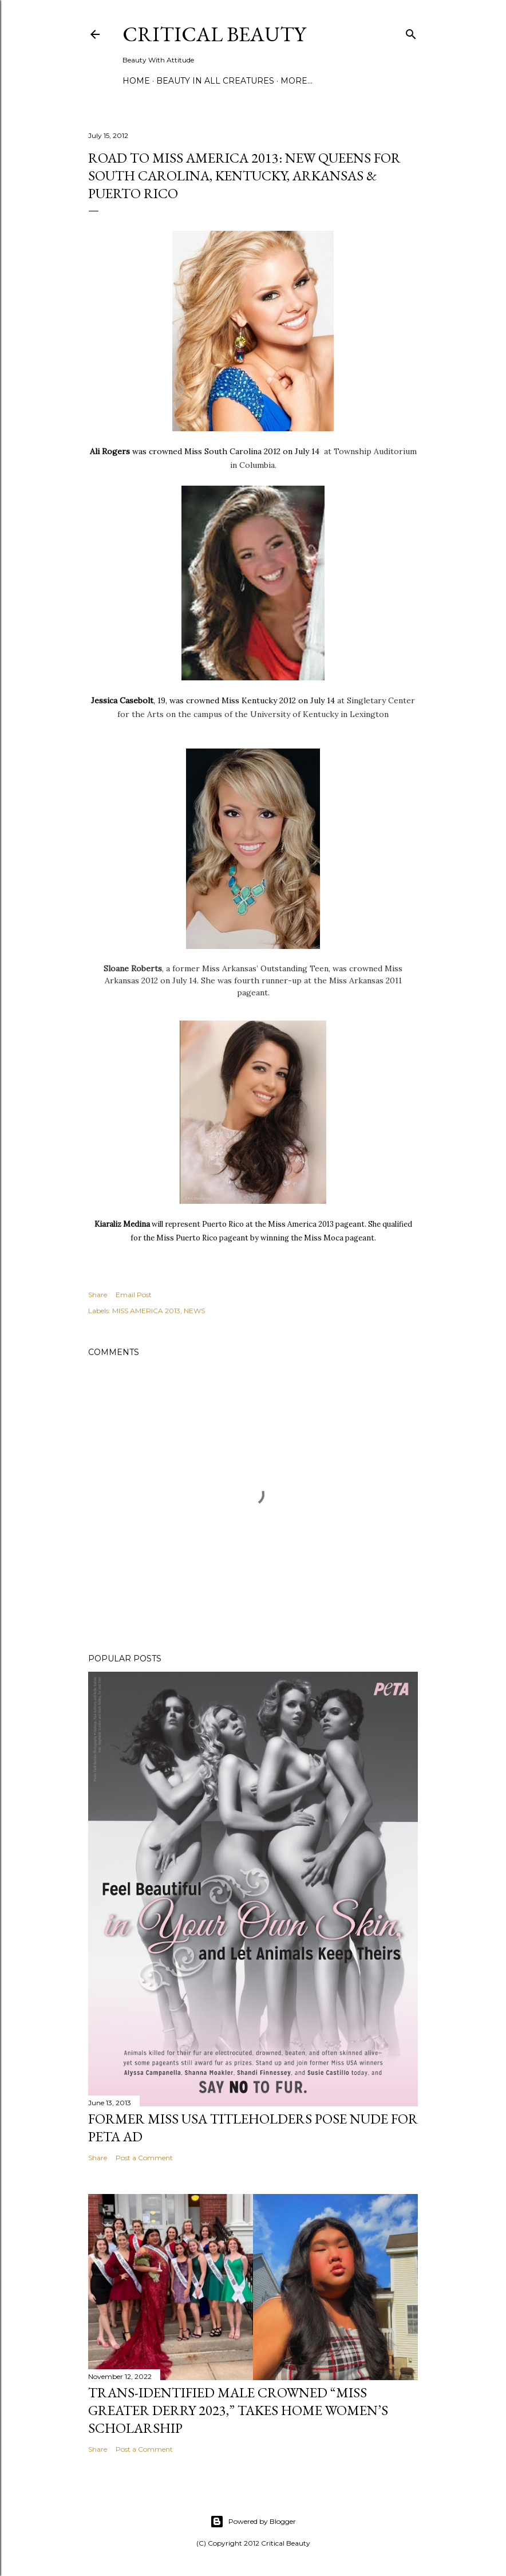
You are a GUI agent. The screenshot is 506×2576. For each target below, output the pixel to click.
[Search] (411, 32)
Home (136, 81)
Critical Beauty (214, 34)
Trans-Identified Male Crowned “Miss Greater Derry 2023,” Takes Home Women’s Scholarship (238, 2410)
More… (296, 81)
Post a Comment (144, 2157)
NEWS (194, 1310)
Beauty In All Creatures (215, 81)
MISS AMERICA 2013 (146, 1310)
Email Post (134, 1294)
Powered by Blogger (253, 2521)
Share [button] (97, 1294)
